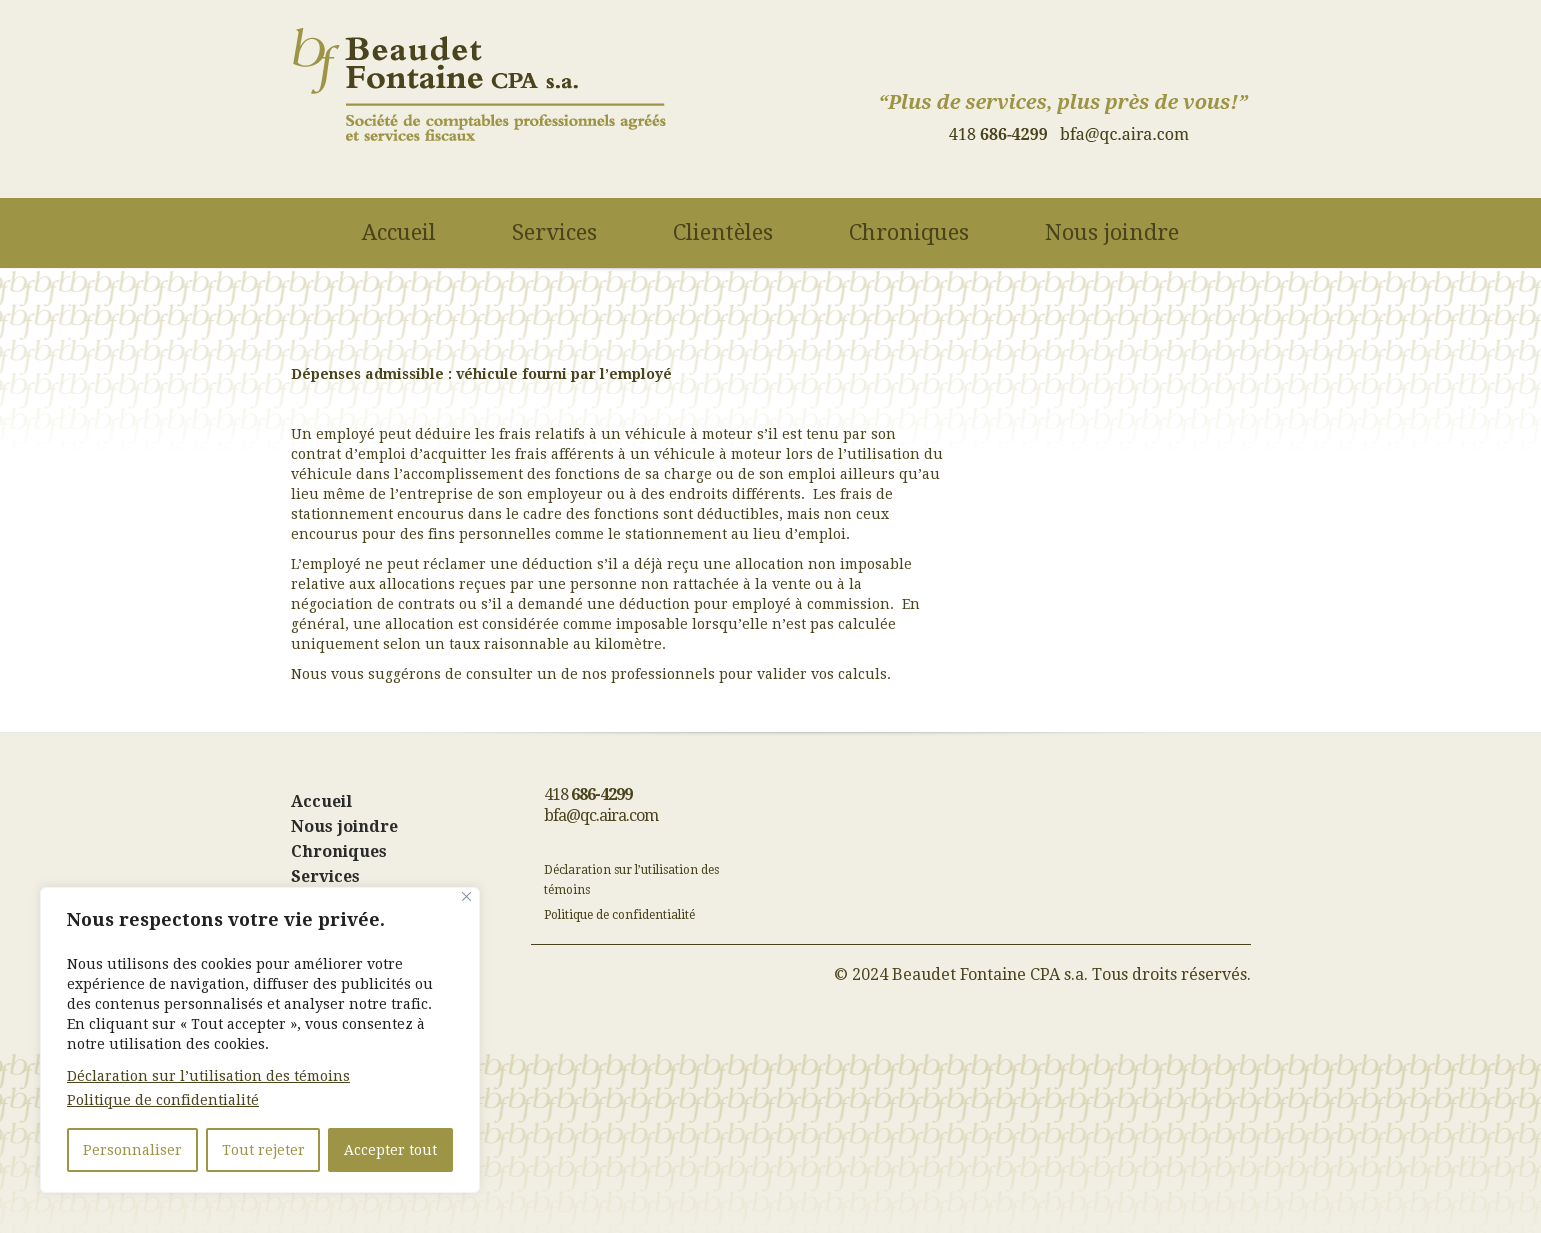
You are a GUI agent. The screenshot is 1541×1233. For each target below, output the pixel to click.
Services (554, 234)
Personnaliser (132, 1150)
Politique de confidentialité (163, 1100)
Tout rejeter (263, 1150)
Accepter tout (390, 1150)
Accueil (399, 234)
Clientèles (723, 234)
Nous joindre (1112, 234)
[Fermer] (466, 896)
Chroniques (909, 234)
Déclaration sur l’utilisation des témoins (208, 1076)
